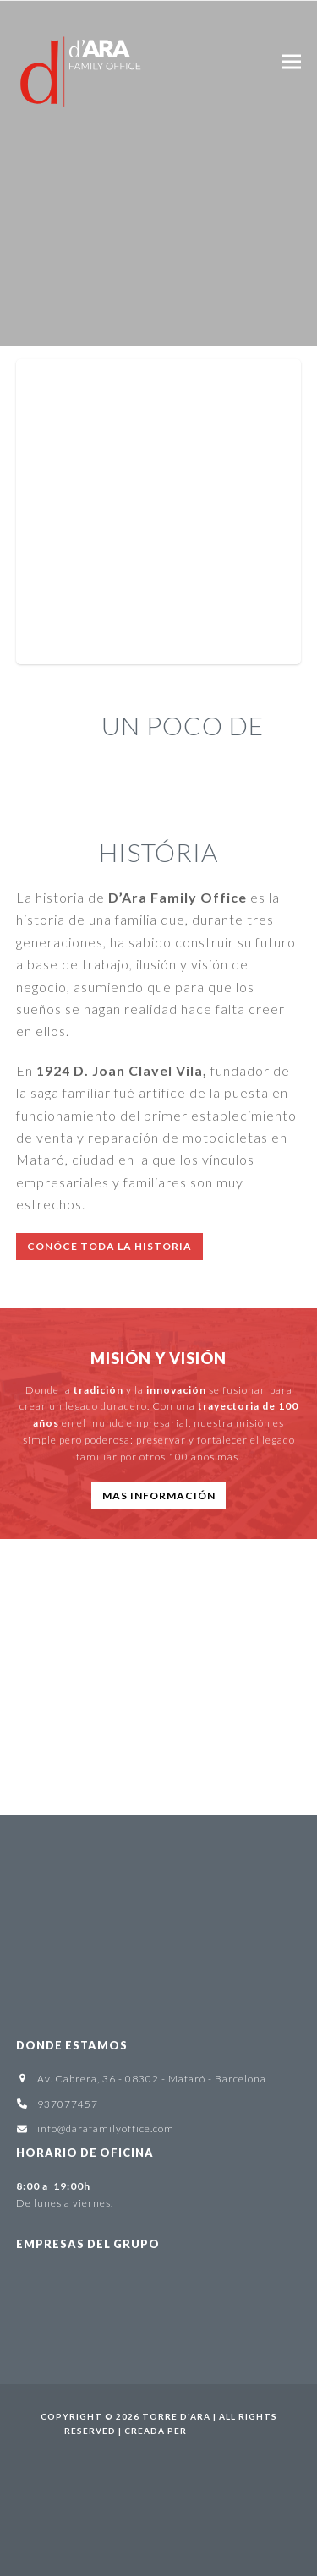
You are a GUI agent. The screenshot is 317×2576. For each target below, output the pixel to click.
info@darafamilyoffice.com (105, 2128)
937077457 (67, 2104)
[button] (291, 61)
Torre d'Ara (176, 2416)
